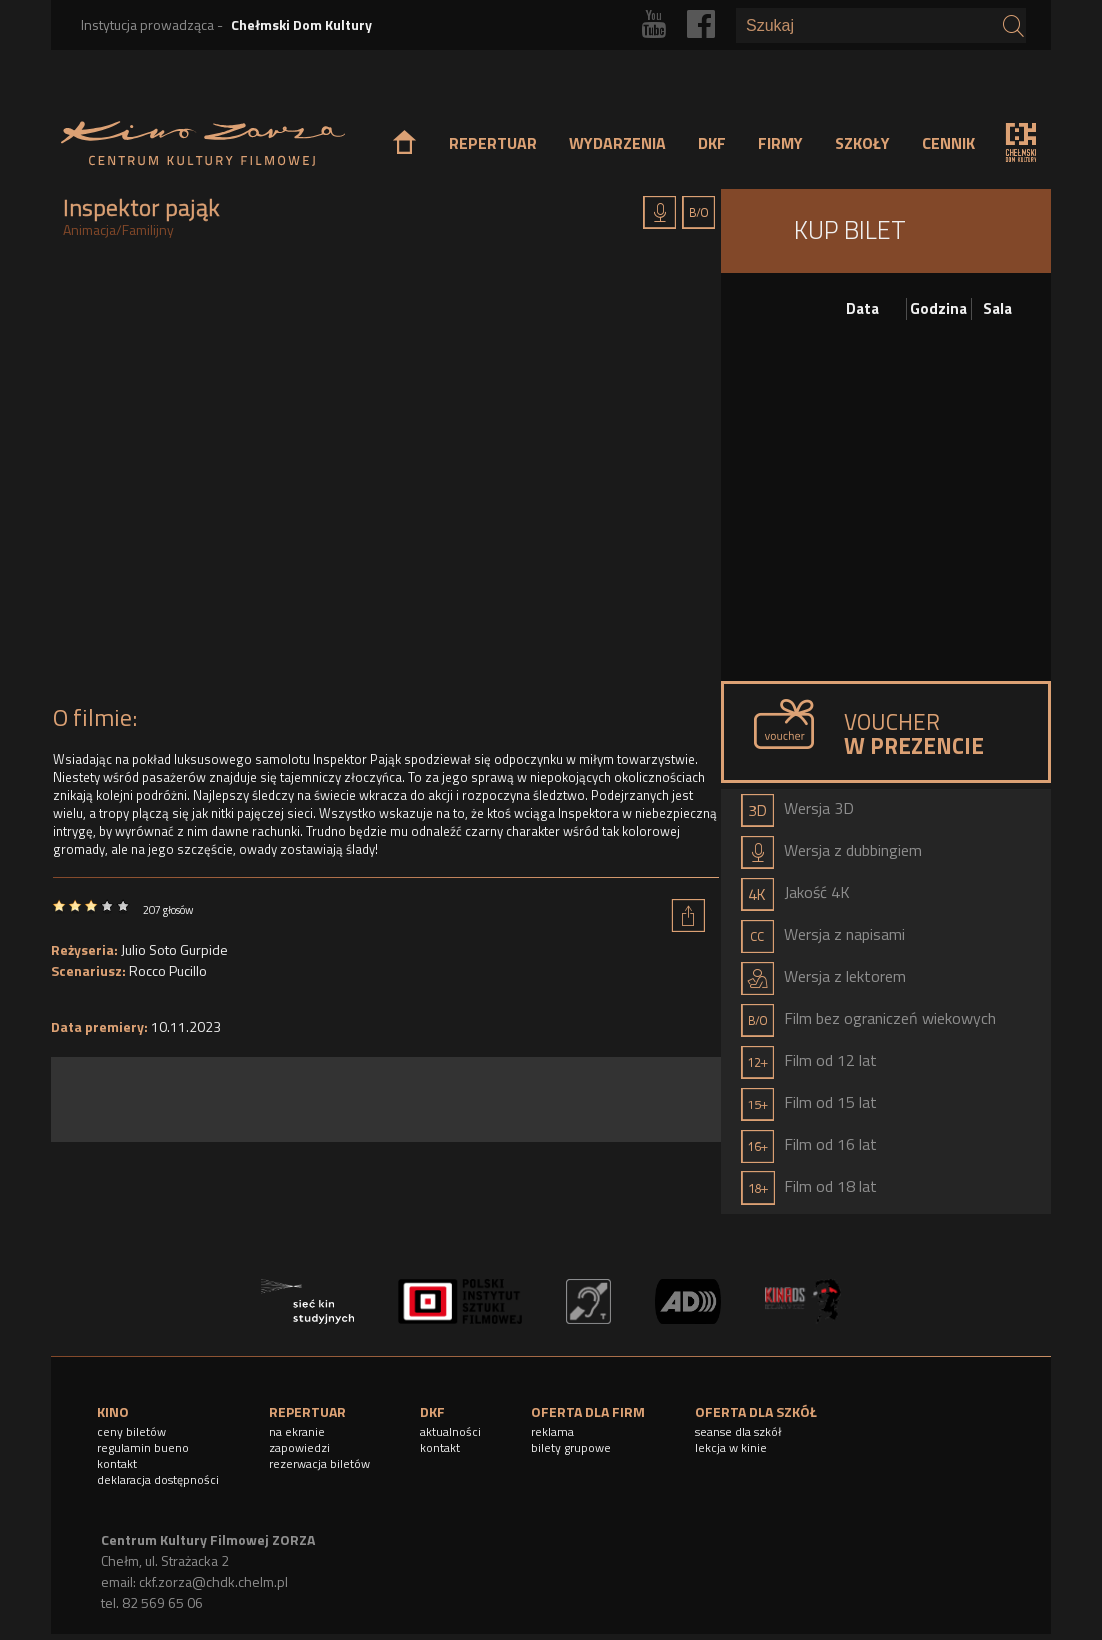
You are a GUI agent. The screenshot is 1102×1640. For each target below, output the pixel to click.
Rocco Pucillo (168, 970)
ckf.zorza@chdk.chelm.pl (213, 1581)
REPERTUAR (493, 143)
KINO (113, 1411)
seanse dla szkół (738, 1431)
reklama (552, 1431)
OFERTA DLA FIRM (588, 1411)
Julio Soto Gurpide (174, 949)
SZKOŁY (862, 143)
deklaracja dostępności (158, 1479)
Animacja (89, 229)
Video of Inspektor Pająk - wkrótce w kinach (386, 477)
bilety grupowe (571, 1447)
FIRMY (780, 143)
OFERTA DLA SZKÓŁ (756, 1411)
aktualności (450, 1431)
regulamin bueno (143, 1447)
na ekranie (297, 1431)
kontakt (117, 1463)
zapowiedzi (299, 1447)
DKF (712, 143)
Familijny (148, 229)
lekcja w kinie (731, 1447)
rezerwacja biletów (319, 1463)
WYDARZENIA (617, 143)
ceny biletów (131, 1431)
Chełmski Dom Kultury (301, 24)
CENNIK (948, 143)
